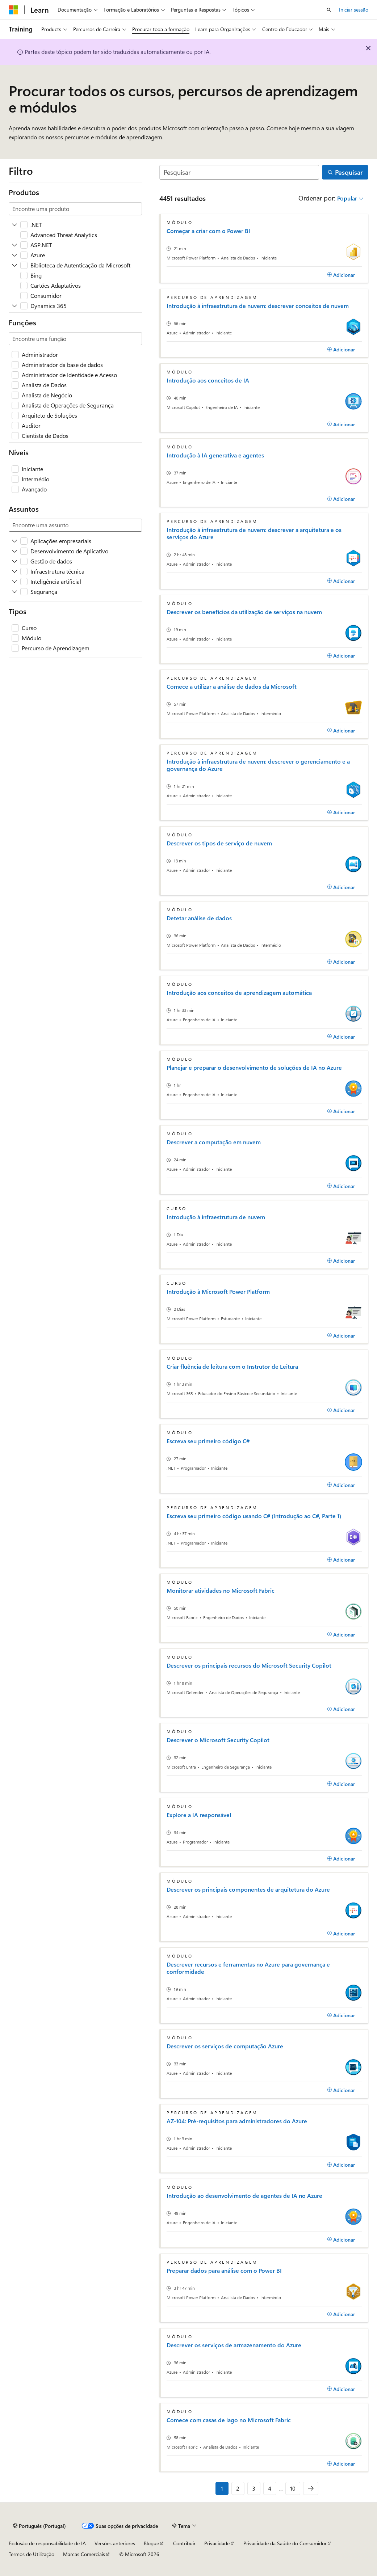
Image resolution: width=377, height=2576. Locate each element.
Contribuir (184, 2543)
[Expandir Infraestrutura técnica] (14, 571)
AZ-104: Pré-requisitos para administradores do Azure (237, 2121)
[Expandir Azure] (14, 255)
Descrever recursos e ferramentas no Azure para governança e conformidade (248, 1968)
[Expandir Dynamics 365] (14, 305)
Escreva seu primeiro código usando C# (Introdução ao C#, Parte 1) (254, 1516)
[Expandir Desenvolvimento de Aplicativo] (14, 551)
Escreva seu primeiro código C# (208, 1441)
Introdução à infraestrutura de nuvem (216, 1217)
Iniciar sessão (353, 9)
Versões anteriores (115, 2543)
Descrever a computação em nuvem (214, 1142)
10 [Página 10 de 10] (293, 2488)
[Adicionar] (341, 274)
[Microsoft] (13, 9)
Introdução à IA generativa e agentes (215, 455)
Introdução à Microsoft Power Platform (218, 1291)
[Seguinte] (310, 2488)
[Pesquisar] (239, 172)
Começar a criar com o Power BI (208, 231)
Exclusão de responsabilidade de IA (47, 2543)
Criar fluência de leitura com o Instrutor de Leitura (232, 1366)
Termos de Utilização (31, 2554)
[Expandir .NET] (14, 224)
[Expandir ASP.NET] (14, 245)
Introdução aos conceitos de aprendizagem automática (239, 992)
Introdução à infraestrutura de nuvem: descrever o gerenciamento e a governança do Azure (258, 765)
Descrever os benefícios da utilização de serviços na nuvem (244, 612)
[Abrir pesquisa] (329, 9)
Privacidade (217, 2543)
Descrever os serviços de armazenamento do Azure (234, 2345)
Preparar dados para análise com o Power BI (224, 2270)
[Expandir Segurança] (14, 591)
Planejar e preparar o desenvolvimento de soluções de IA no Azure (254, 1067)
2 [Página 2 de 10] (237, 2488)
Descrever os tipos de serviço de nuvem (219, 843)
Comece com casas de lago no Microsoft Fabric (229, 2420)
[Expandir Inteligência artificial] (14, 581)
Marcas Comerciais (84, 2554)
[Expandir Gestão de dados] (14, 561)
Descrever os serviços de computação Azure (225, 2046)
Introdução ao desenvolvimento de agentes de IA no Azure (244, 2195)
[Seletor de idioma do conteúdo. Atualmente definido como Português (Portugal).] (39, 2525)
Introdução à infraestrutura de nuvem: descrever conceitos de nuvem (258, 305)
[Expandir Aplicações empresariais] (14, 541)
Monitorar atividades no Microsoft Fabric (221, 1590)
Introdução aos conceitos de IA (208, 380)
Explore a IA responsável (199, 1815)
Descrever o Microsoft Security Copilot (218, 1740)
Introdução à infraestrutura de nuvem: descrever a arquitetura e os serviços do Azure (254, 533)
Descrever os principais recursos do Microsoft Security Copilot (249, 1665)
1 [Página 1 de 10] (222, 2488)
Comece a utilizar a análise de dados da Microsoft (232, 686)
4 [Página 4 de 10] (269, 2488)
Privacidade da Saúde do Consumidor (285, 2543)
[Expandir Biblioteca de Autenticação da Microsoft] (14, 265)
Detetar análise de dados (199, 918)
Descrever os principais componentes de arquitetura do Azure (248, 1889)
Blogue (151, 2543)
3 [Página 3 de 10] (253, 2488)
